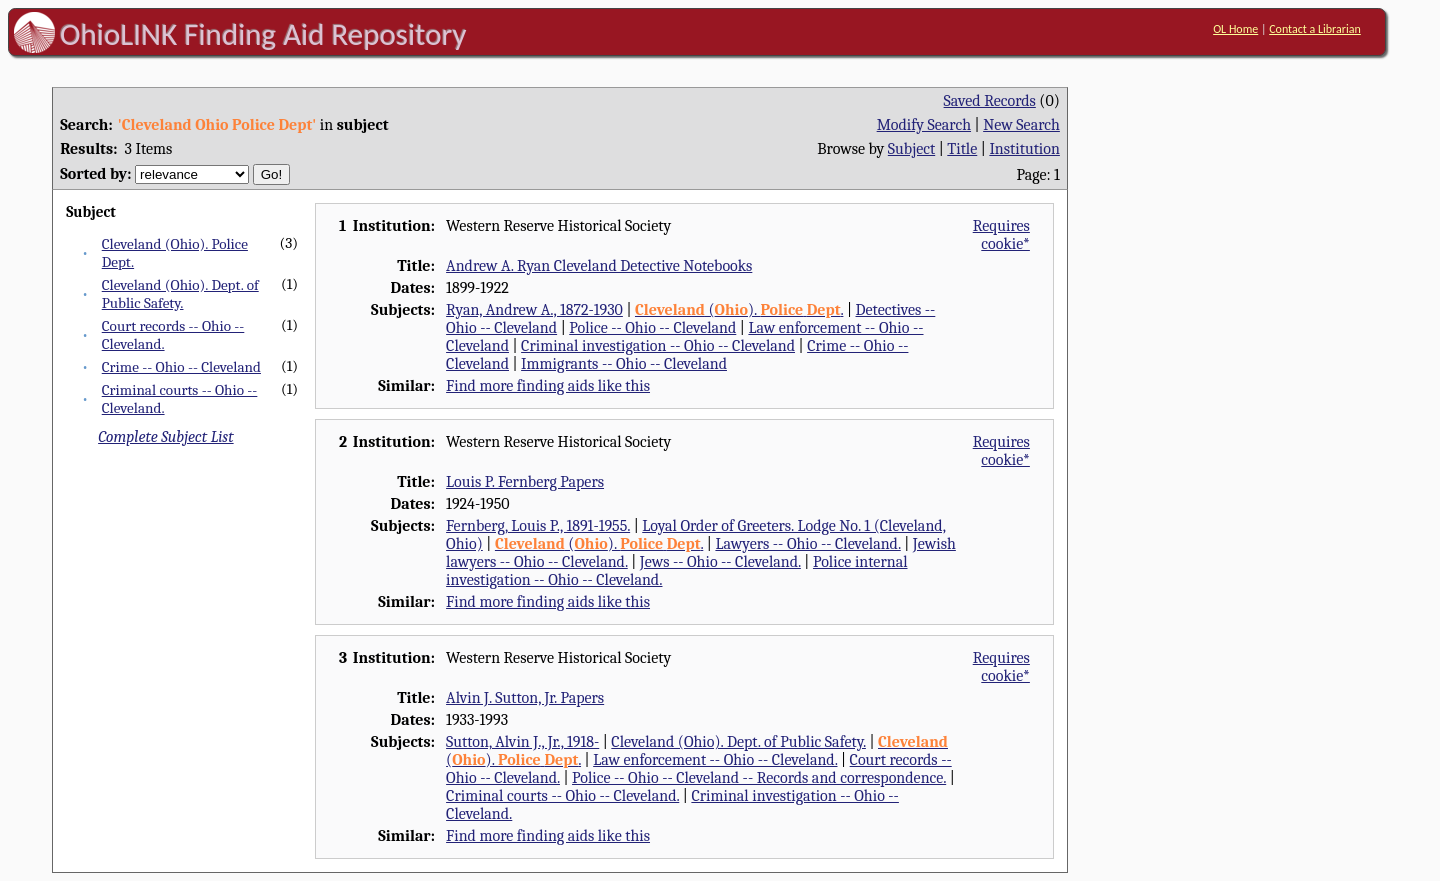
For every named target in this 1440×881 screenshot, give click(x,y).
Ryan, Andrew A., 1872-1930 (534, 310)
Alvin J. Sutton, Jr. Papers (525, 698)
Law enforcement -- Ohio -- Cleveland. (715, 760)
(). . (739, 310)
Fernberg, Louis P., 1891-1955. (538, 526)
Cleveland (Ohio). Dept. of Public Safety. (180, 294)
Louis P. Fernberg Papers (525, 482)
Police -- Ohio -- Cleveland (652, 328)
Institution (1024, 149)
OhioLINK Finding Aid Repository (263, 34)
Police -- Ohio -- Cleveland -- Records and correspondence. (759, 778)
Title (962, 149)
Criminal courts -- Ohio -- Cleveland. (562, 796)
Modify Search (924, 125)
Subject (911, 149)
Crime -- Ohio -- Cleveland (181, 367)
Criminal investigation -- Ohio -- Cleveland (658, 346)
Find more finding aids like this (548, 386)
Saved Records (990, 101)
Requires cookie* (1001, 235)
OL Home (1235, 29)
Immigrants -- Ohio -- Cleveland (624, 364)
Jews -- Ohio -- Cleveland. (720, 562)
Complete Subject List (165, 437)
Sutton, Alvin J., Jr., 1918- (522, 742)
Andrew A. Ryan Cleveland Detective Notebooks (599, 266)
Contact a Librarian (1315, 29)
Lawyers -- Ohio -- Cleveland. (807, 544)
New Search (1021, 125)
